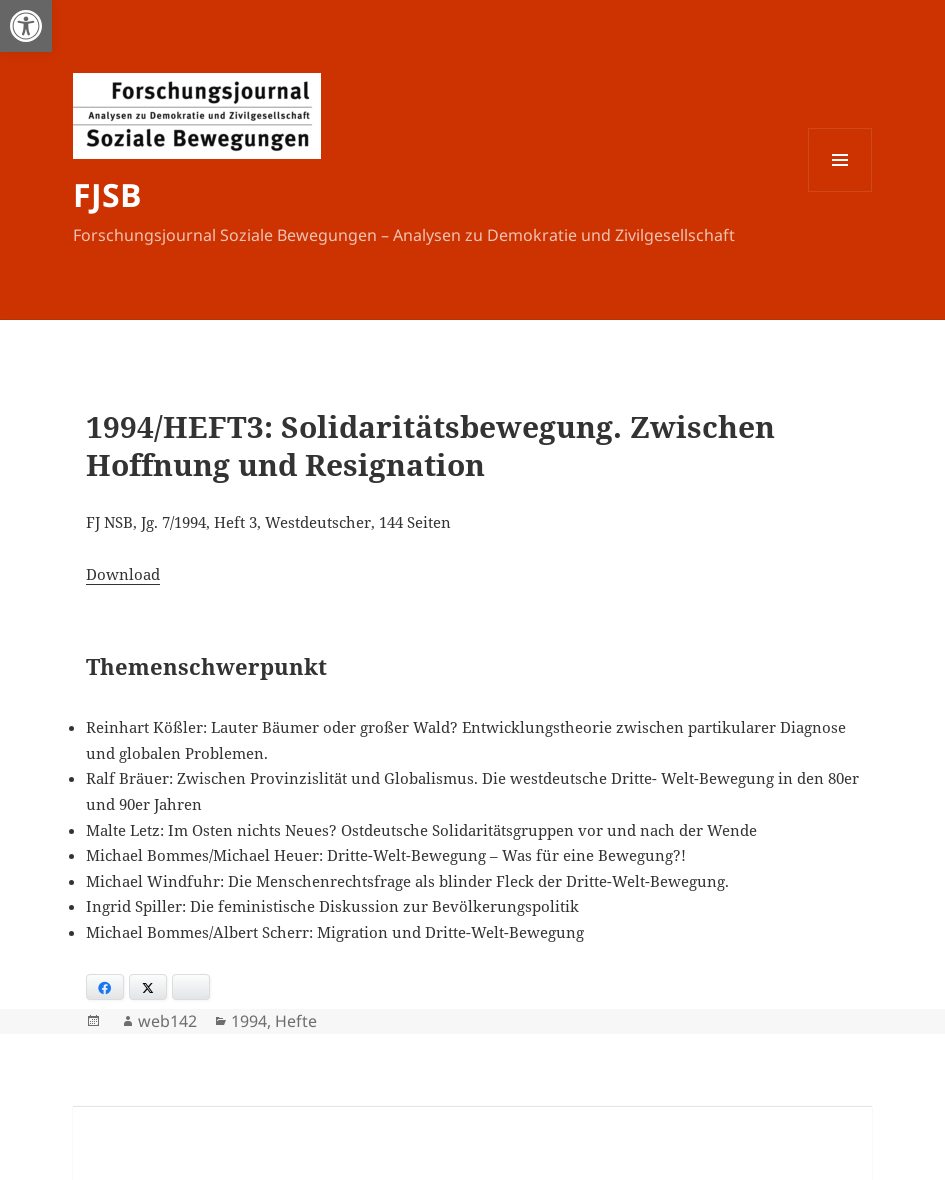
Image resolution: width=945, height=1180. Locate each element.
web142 (167, 1021)
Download (123, 574)
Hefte (296, 1021)
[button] (26, 26)
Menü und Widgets (840, 191)
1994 (249, 1021)
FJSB (107, 194)
